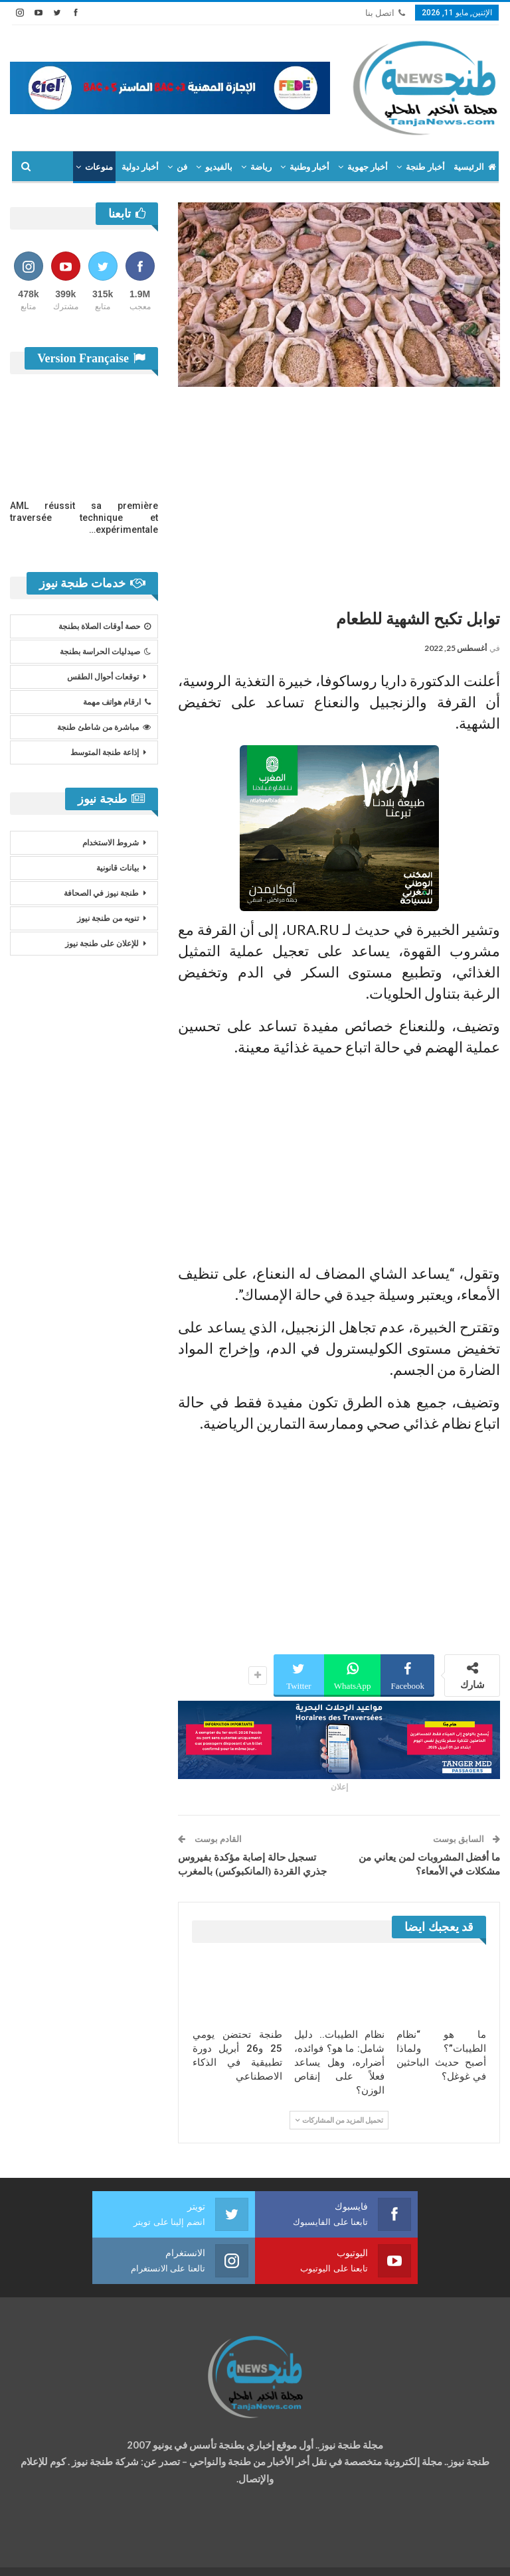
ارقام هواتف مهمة (117, 702)
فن (182, 167)
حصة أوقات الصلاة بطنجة (104, 626)
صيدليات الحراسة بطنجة (105, 651)
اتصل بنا (385, 13)
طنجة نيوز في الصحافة (101, 893)
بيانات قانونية (117, 868)
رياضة (261, 167)
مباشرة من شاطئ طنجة (104, 727)
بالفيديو (218, 167)
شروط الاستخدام (110, 842)
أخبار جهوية (367, 167)
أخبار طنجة (425, 167)
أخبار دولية (140, 167)
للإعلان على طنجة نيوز (102, 943)
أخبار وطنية (309, 167)
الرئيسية (475, 167)
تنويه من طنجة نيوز (108, 918)
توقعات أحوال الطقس (103, 676)
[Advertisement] (339, 493)
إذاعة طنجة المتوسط (104, 752)
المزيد (101, 167)
